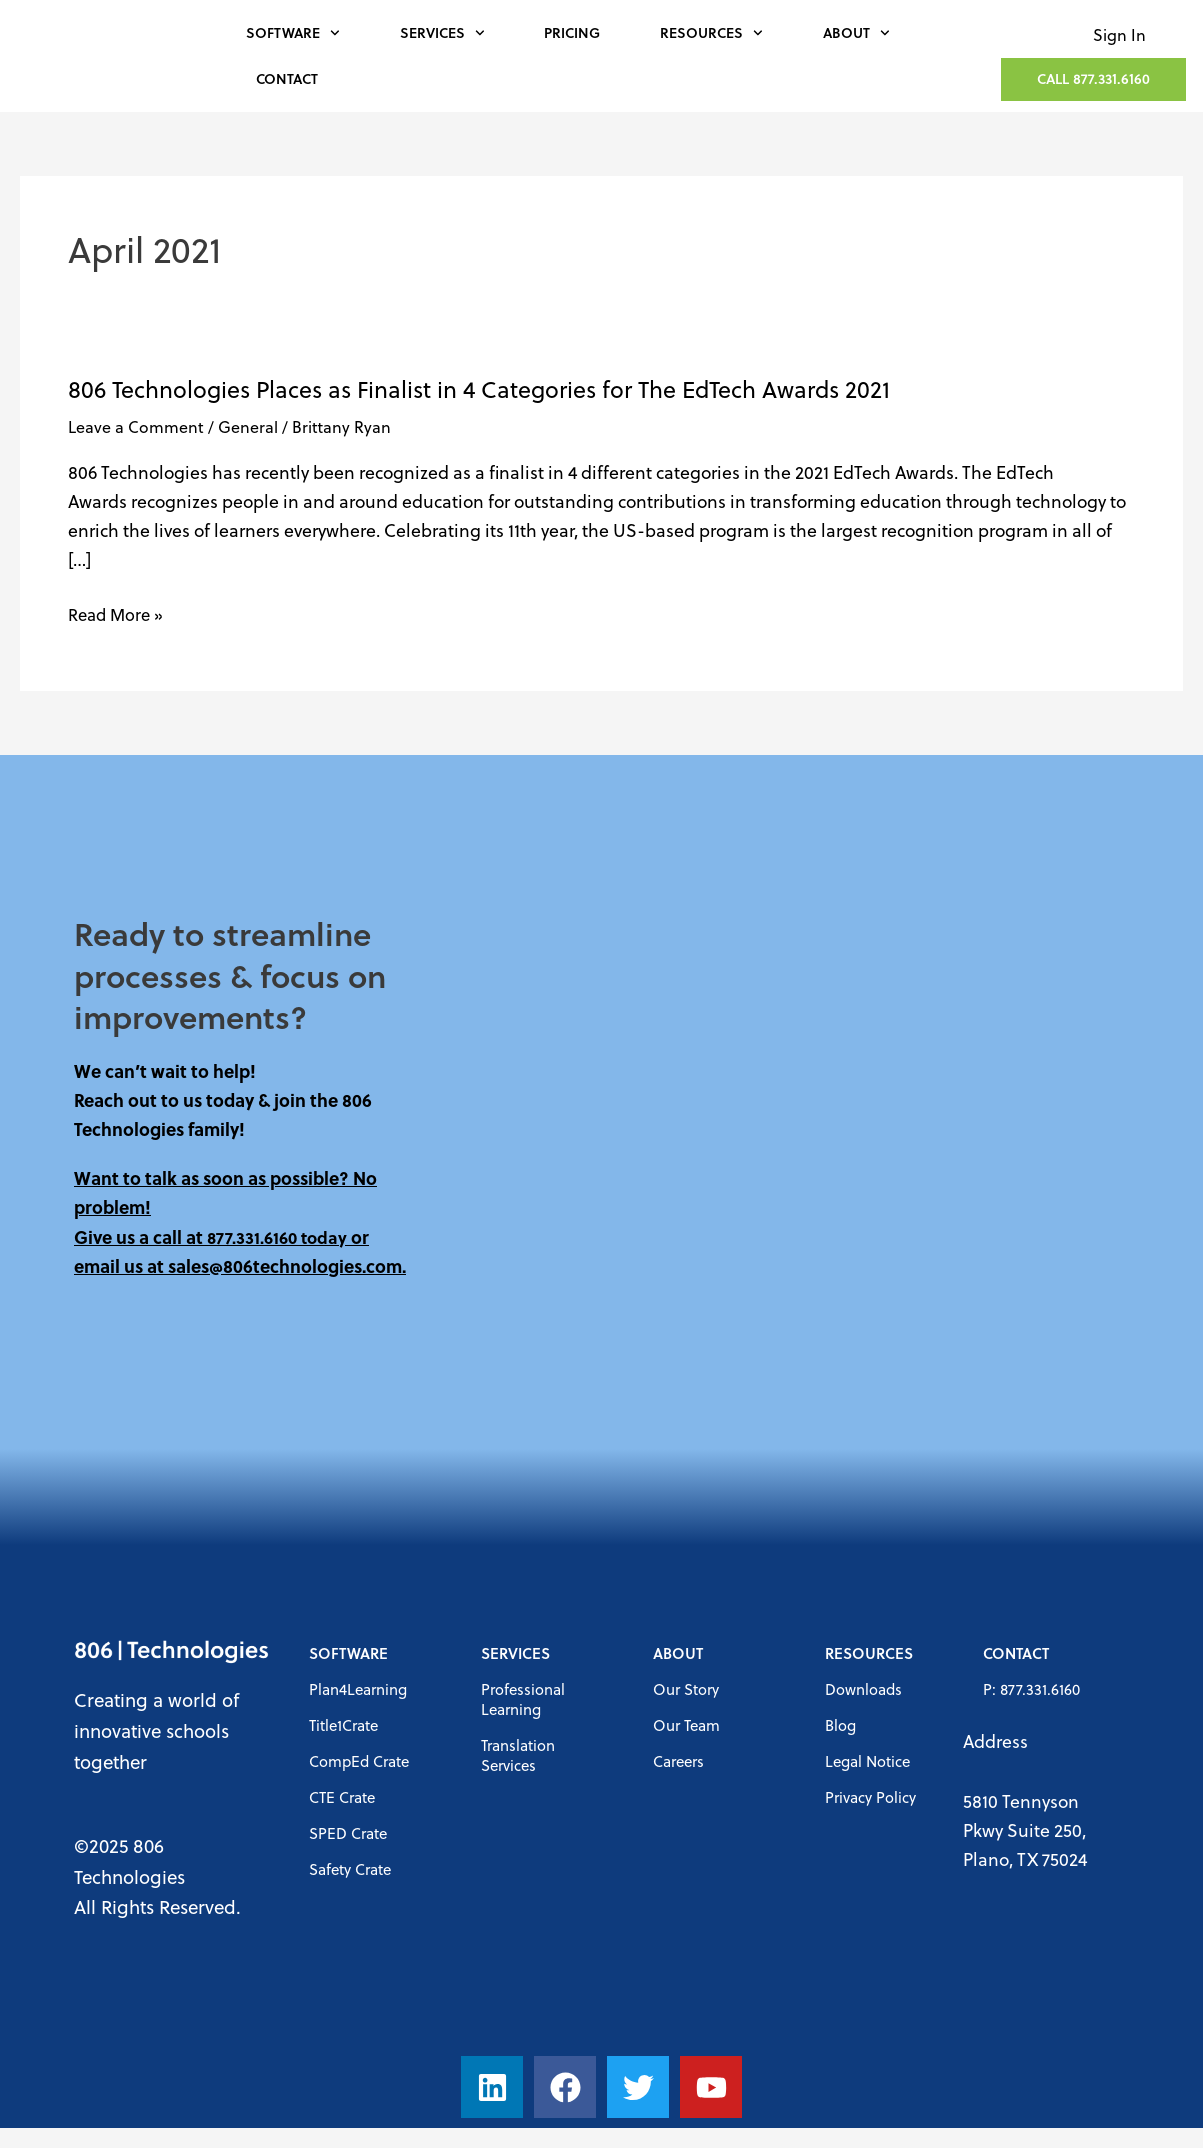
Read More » (118, 614)
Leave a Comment (136, 426)
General (248, 426)
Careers (678, 1761)
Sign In (1119, 34)
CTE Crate (342, 1797)
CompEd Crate (359, 1761)
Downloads (863, 1689)
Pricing (572, 32)
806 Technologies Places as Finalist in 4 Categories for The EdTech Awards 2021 (479, 389)
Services (442, 33)
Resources (711, 33)
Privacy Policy (870, 1797)
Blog (840, 1725)
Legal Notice (867, 1761)
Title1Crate (343, 1725)
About (856, 33)
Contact (287, 78)
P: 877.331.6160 (1031, 1689)
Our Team (686, 1725)
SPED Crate (348, 1833)
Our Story (686, 1689)
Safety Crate (350, 1869)
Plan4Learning (358, 1689)
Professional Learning (523, 1699)
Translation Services (518, 1755)
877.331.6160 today (280, 1237)
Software (293, 33)
